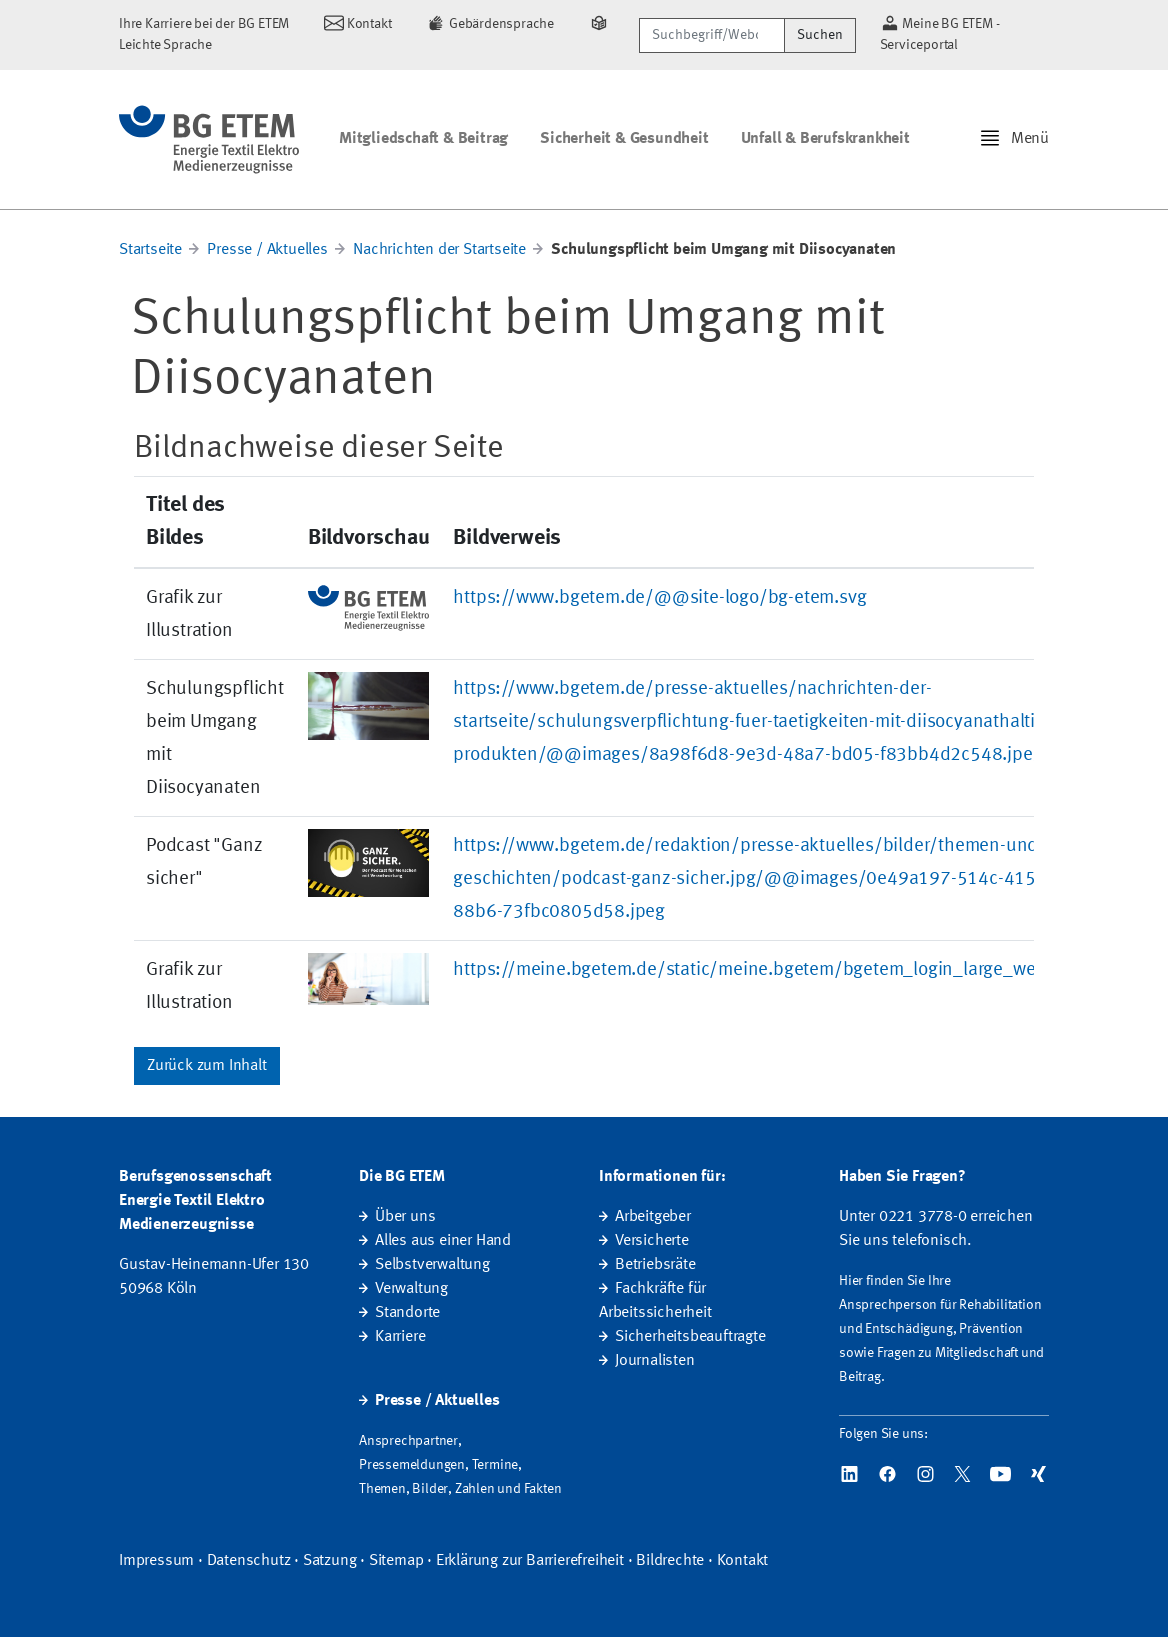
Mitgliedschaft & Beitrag (423, 139)
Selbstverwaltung (432, 1265)
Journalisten (655, 1361)
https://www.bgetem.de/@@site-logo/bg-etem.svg (659, 598)
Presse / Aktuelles (267, 250)
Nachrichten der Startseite (439, 250)
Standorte (407, 1313)
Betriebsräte (655, 1265)
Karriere (400, 1337)
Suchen (820, 35)
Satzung (330, 1561)
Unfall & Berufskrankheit (825, 139)
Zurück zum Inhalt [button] (207, 1066)
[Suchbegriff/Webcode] (711, 35)
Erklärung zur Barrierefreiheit (530, 1561)
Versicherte (652, 1241)
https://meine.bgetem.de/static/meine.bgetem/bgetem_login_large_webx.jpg (769, 970)
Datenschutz (249, 1561)
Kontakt (743, 1561)
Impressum (156, 1561)
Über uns (405, 1217)
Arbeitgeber (653, 1217)
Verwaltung (411, 1289)
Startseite (150, 250)
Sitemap (396, 1561)
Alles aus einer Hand (443, 1241)
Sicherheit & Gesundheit (624, 139)
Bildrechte (670, 1561)
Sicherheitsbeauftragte (690, 1337)
